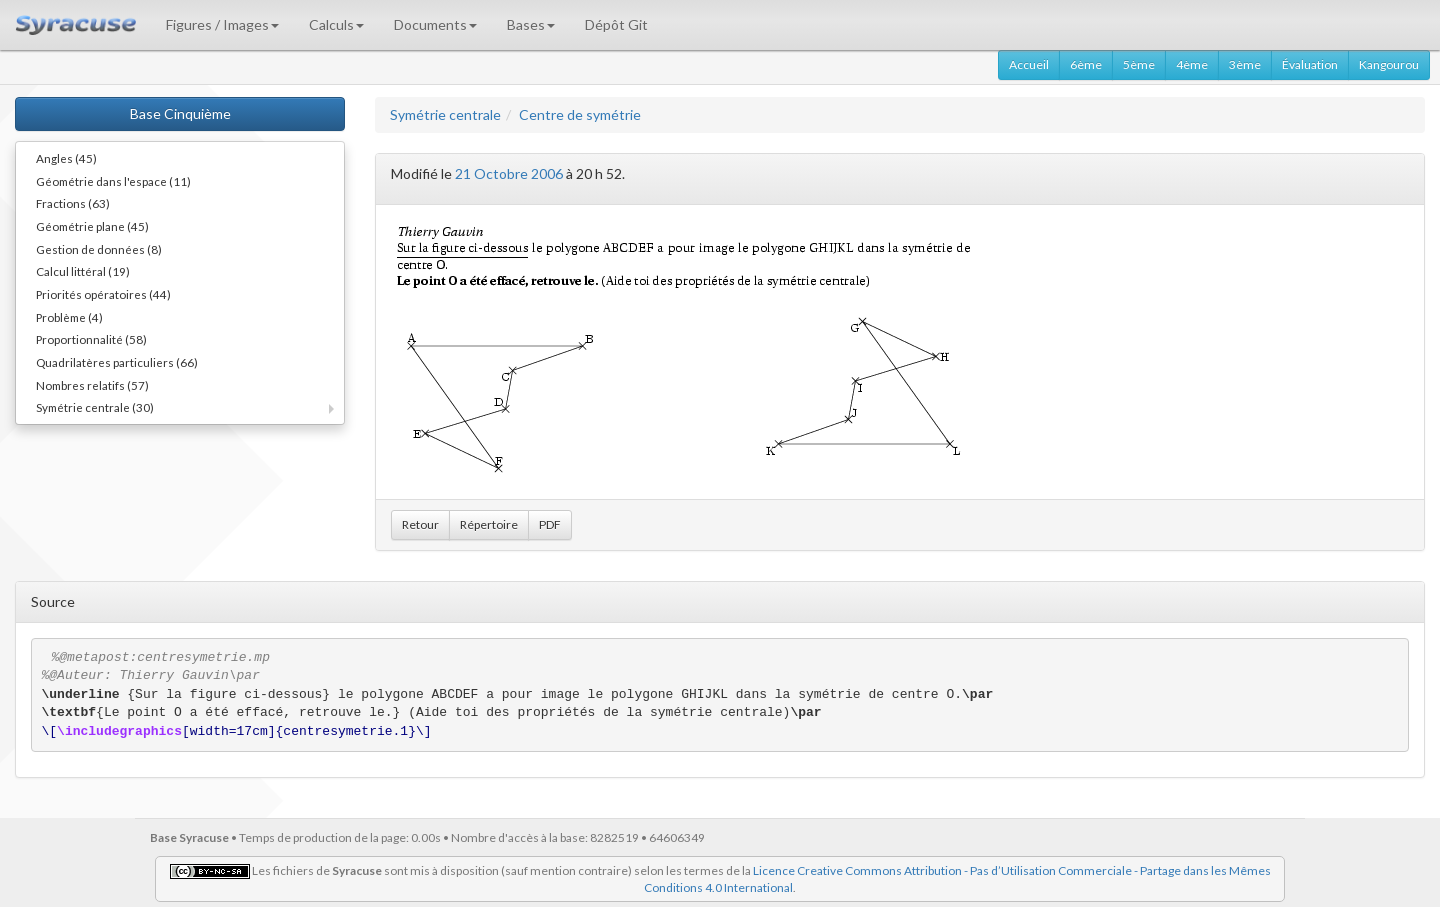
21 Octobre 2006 (509, 173)
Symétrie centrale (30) (95, 407)
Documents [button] (435, 24)
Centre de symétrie (580, 114)
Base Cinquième (180, 113)
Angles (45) (66, 158)
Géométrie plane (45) (92, 226)
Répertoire (489, 524)
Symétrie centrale (445, 114)
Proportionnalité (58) (91, 339)
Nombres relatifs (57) (92, 385)
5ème (1139, 64)
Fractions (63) (73, 203)
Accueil (1029, 64)
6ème (1086, 64)
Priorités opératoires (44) (103, 294)
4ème (1192, 64)
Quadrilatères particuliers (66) (117, 362)
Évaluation (1310, 64)
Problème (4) (69, 317)
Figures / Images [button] (222, 24)
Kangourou (1389, 64)
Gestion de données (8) (99, 249)
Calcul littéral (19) (83, 271)
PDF (550, 524)
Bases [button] (531, 24)
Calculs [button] (336, 24)
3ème (1245, 64)
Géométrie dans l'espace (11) (113, 181)
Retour (420, 524)
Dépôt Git (616, 24)
